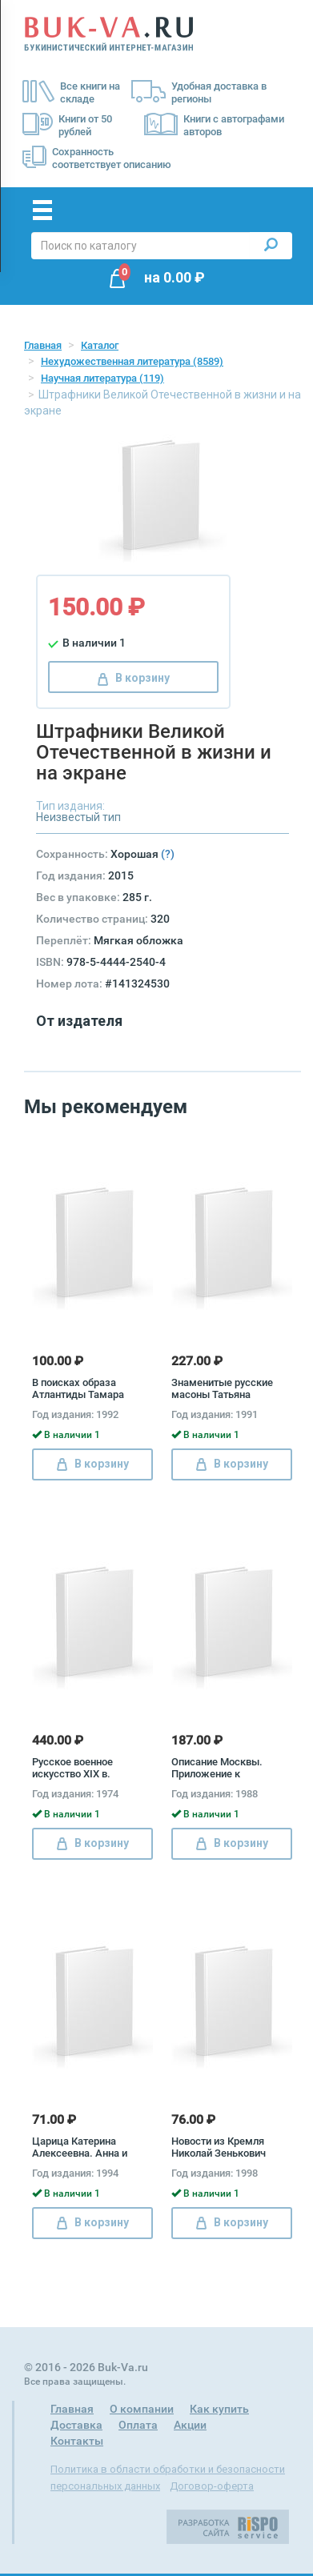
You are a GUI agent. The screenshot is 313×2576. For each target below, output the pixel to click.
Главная (43, 345)
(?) (168, 853)
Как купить (219, 2408)
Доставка (76, 2424)
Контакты (76, 2440)
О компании (142, 2408)
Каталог (99, 345)
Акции (190, 2424)
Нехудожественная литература (132, 361)
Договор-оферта (212, 2486)
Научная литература (102, 378)
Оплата (138, 2424)
